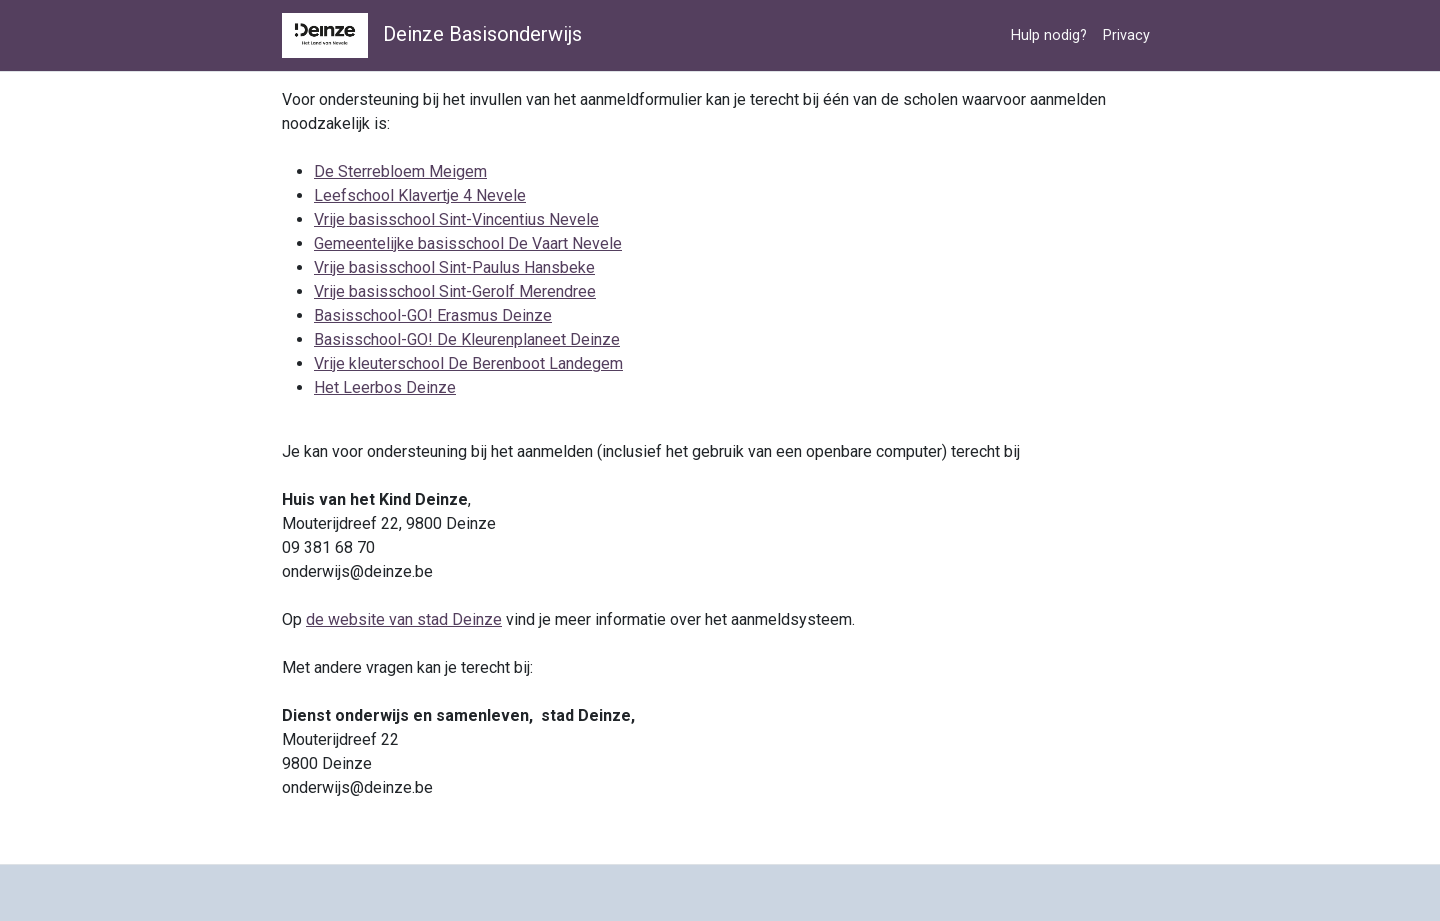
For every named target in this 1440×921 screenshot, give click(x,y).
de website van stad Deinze (404, 619)
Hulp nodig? (1049, 35)
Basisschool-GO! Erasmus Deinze (433, 315)
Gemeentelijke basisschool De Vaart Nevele (468, 243)
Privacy (1126, 35)
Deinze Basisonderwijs (432, 35)
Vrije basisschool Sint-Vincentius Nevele (456, 219)
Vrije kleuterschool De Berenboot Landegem (468, 363)
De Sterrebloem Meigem (400, 171)
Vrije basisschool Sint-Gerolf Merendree (455, 291)
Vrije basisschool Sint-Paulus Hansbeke (454, 267)
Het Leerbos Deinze (385, 387)
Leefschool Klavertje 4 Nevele (420, 195)
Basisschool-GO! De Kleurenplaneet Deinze (467, 339)
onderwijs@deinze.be (357, 571)
